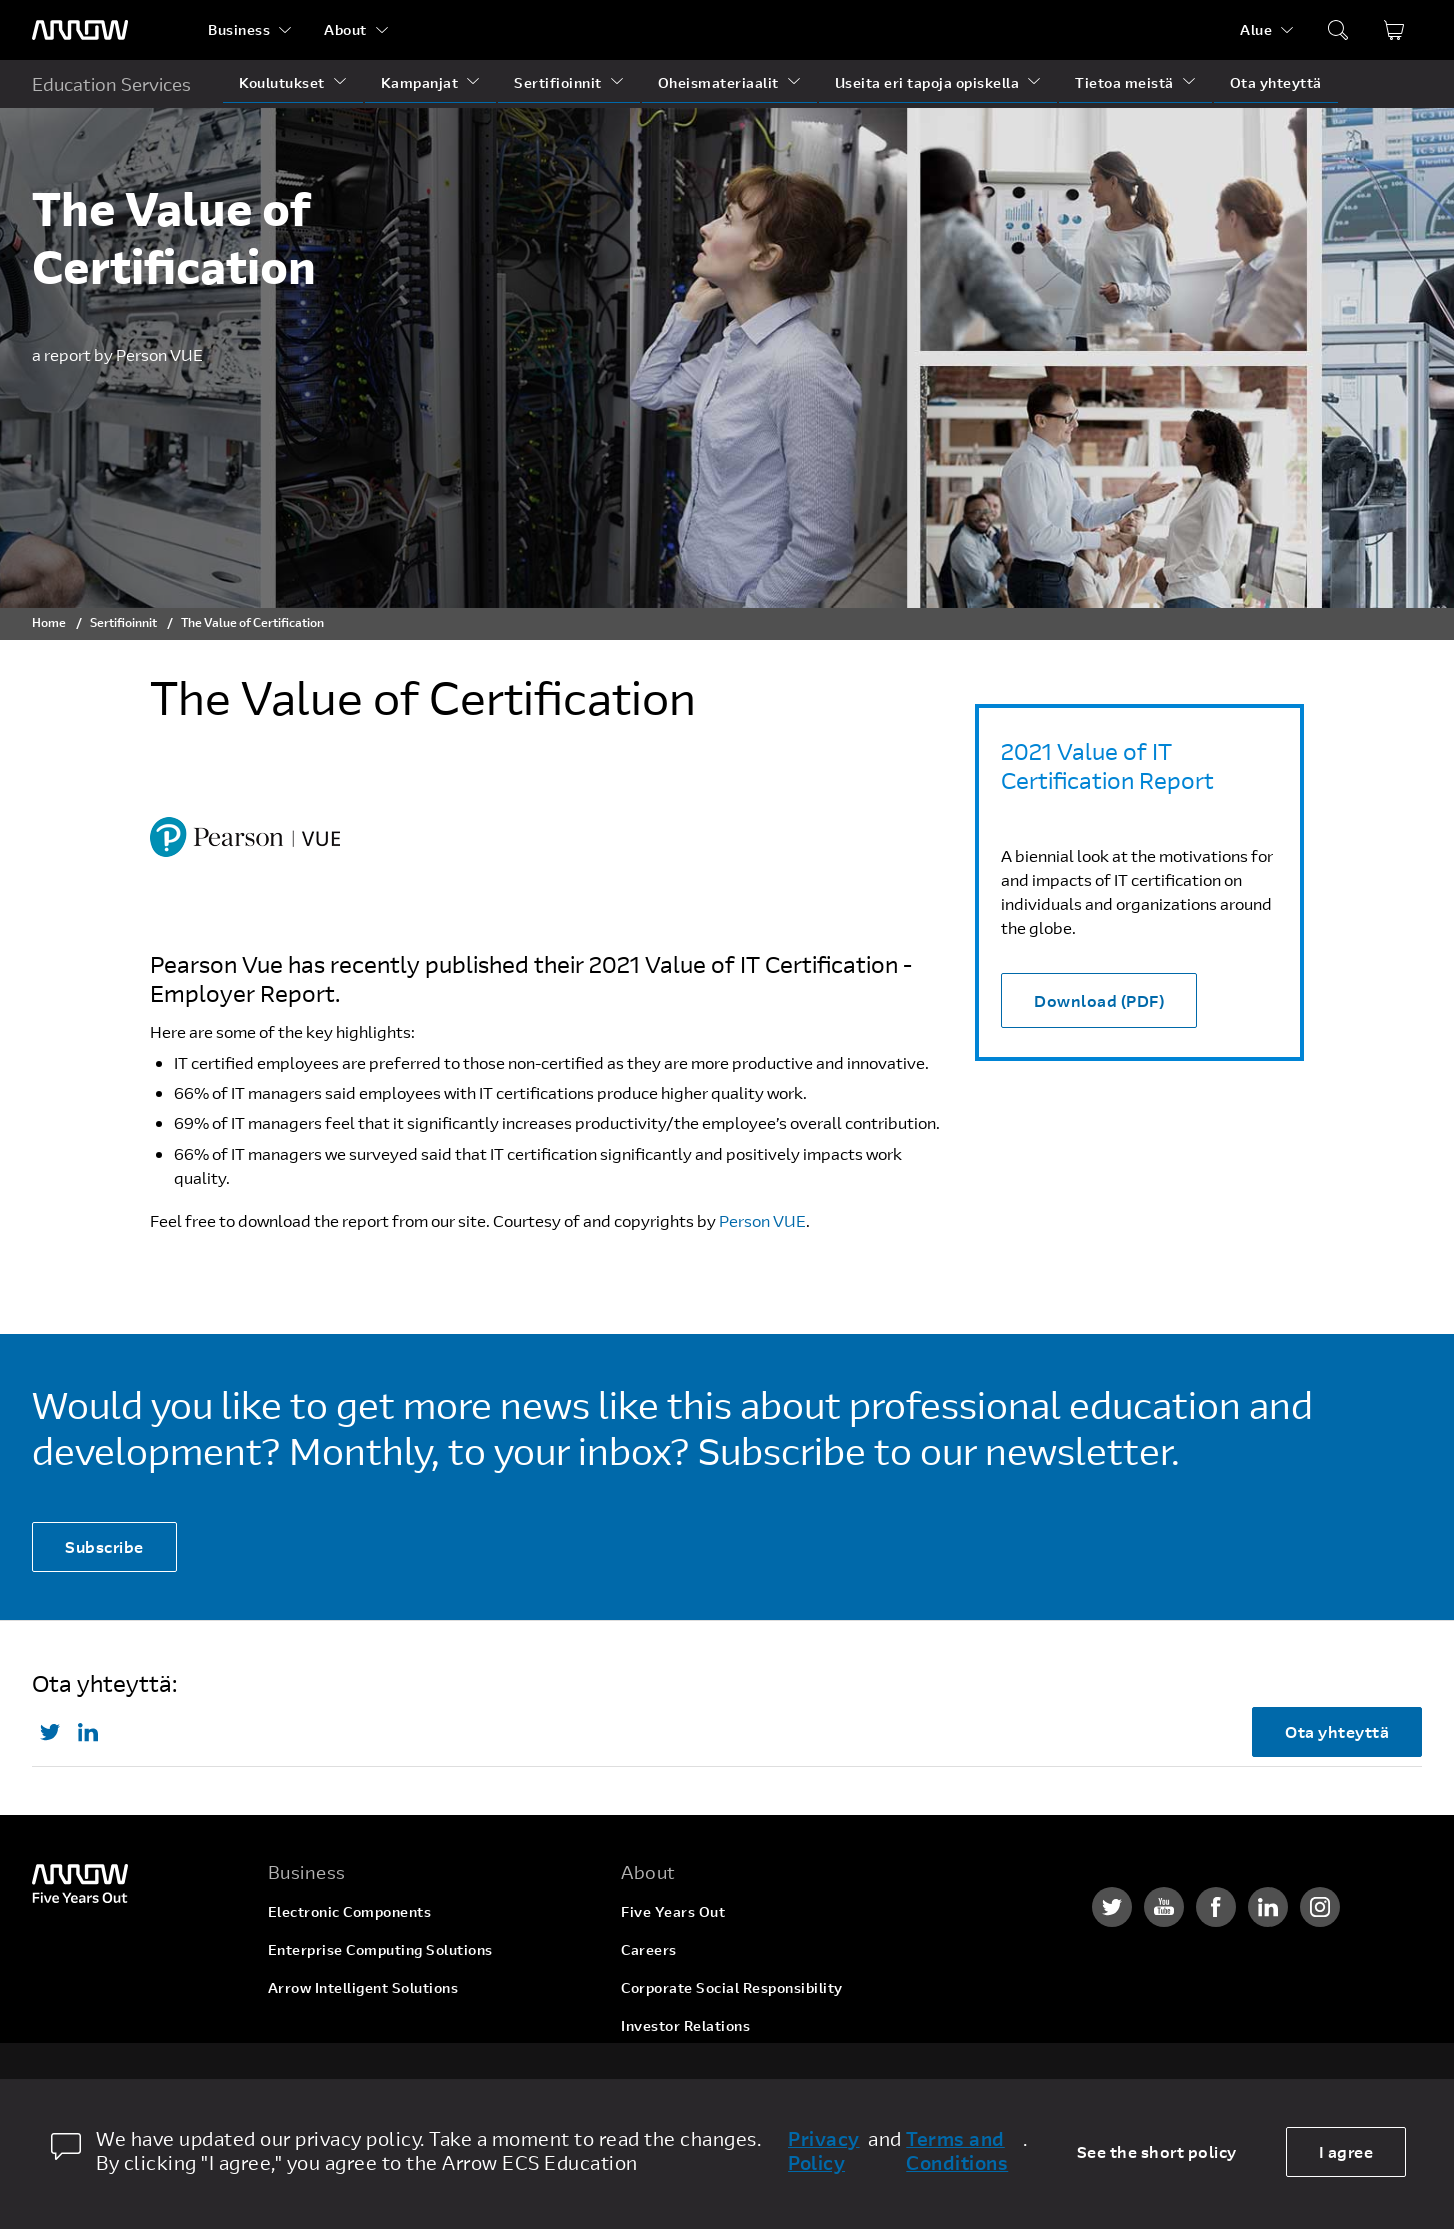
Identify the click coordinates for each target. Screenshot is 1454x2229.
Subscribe (104, 1546)
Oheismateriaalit (718, 82)
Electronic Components (350, 1911)
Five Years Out (673, 1911)
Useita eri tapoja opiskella (927, 82)
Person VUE (762, 1220)
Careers (649, 1949)
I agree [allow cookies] (1346, 2151)
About (345, 29)
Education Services (111, 84)
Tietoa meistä (1124, 82)
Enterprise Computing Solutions (380, 1949)
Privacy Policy (824, 2151)
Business (239, 29)
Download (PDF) (1099, 1000)
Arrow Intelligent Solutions (363, 1987)
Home (49, 622)
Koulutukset (282, 82)
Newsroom (658, 2063)
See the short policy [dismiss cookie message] (1157, 2151)
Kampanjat (420, 82)
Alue (1256, 29)
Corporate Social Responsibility (732, 1987)
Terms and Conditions (957, 2151)
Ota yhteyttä (1276, 82)
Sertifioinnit (558, 82)
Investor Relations (685, 2025)
